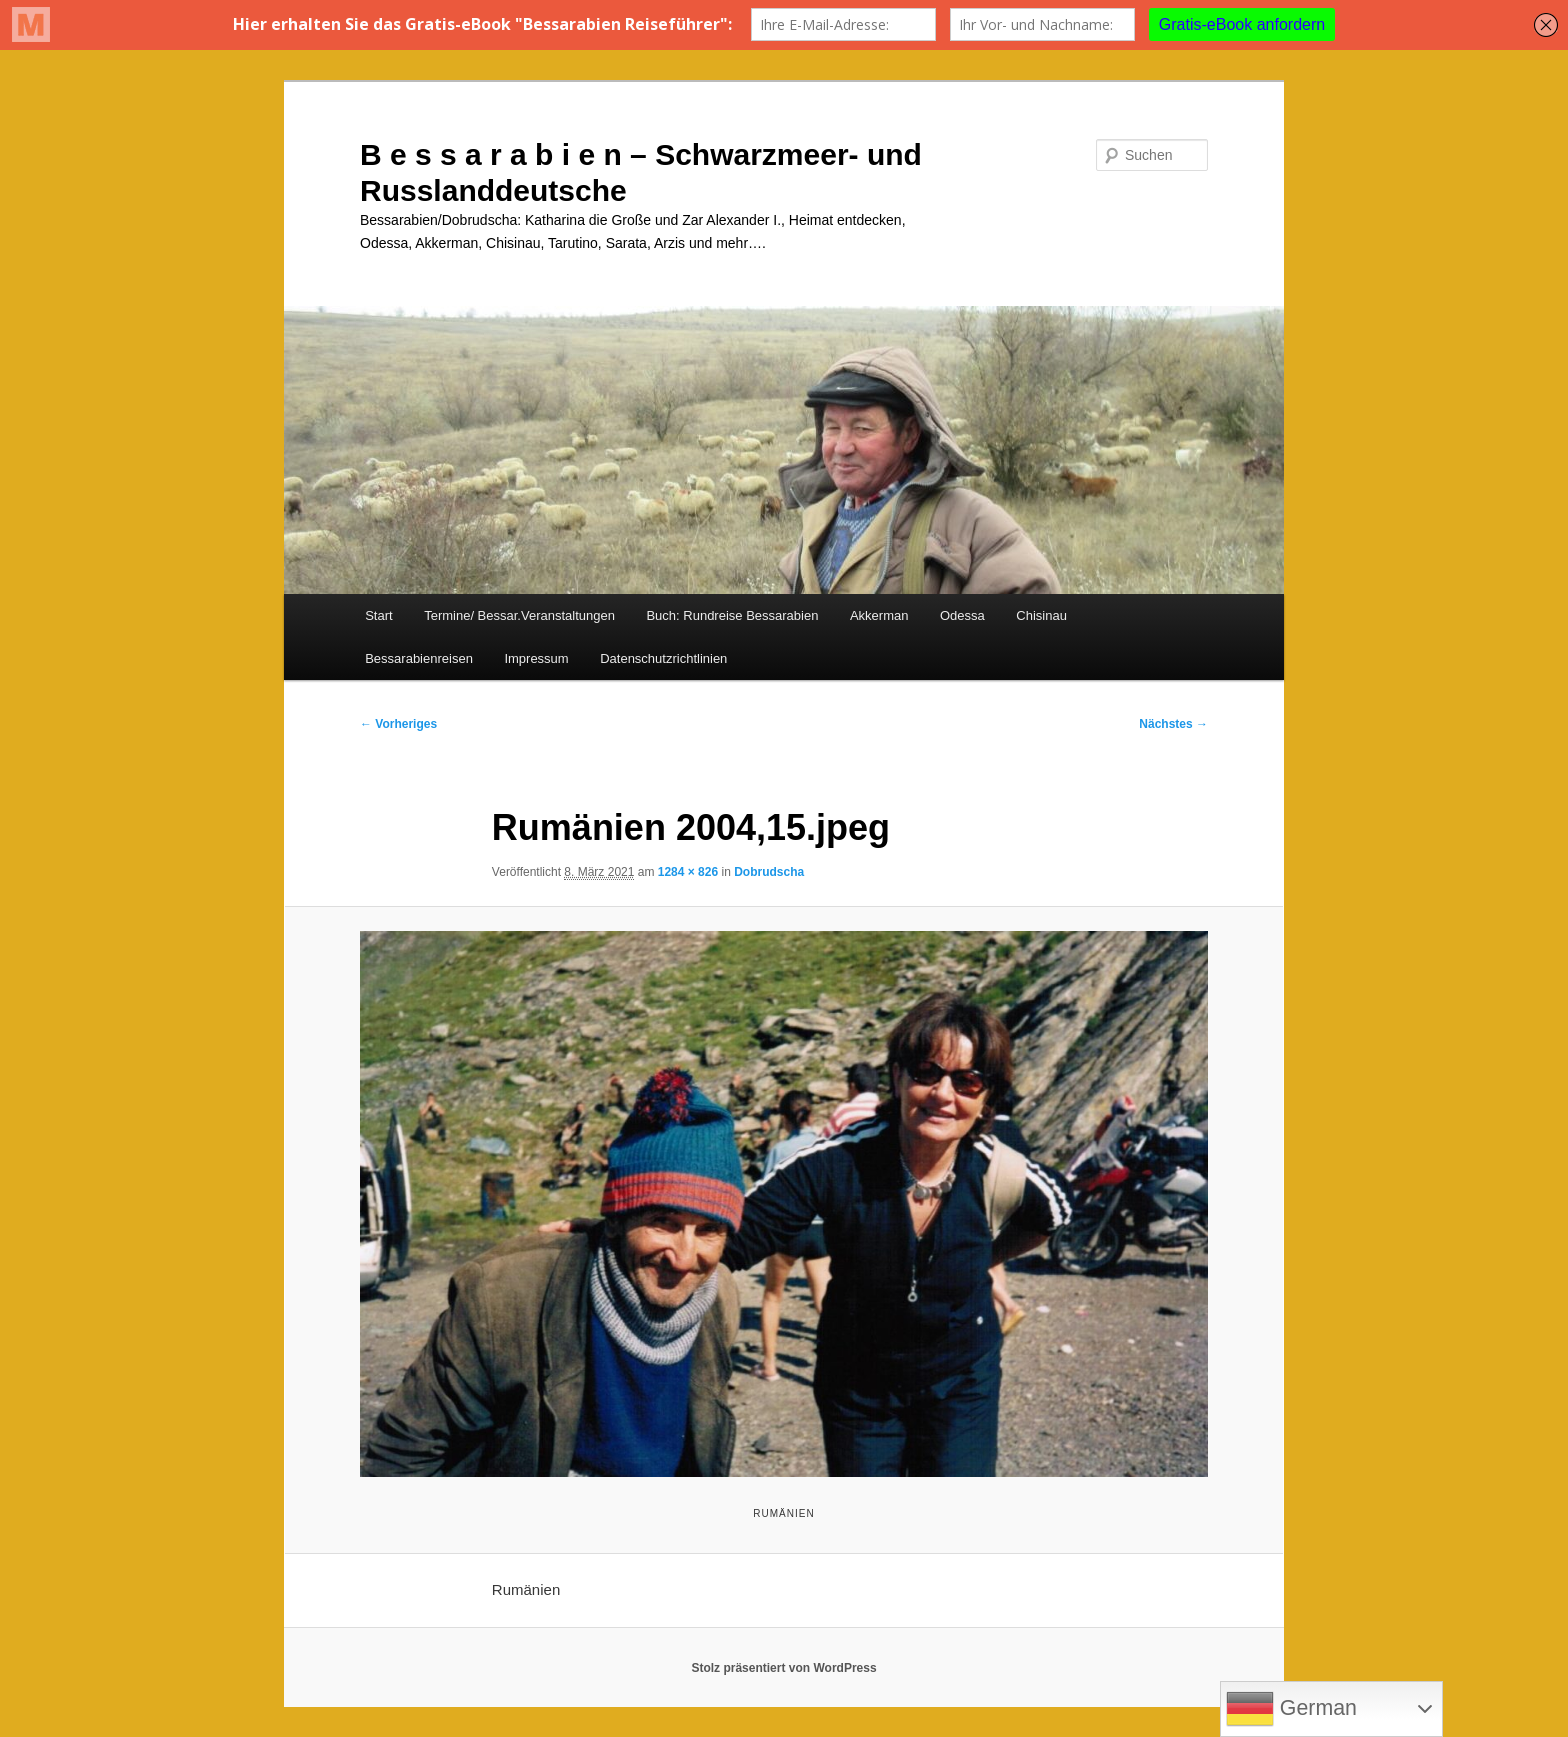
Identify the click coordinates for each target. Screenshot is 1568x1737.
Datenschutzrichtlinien (663, 658)
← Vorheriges (398, 724)
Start (378, 615)
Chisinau (1041, 615)
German (1291, 1709)
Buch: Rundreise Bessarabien (732, 615)
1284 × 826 (688, 872)
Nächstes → (1173, 724)
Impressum (536, 658)
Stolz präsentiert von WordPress (783, 1668)
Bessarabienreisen (419, 658)
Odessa (962, 615)
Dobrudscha (769, 872)
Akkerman (879, 615)
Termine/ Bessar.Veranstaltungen (519, 615)
